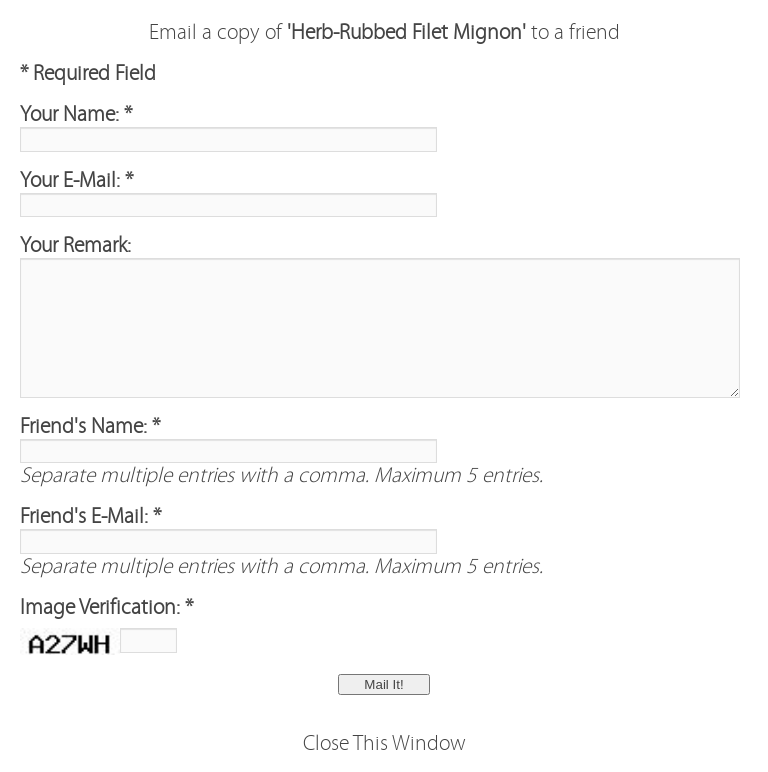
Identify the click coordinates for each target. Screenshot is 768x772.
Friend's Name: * (90, 426)
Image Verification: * (106, 607)
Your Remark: (75, 245)
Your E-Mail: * (76, 180)
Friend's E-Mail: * (90, 516)
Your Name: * (76, 114)
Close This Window (384, 743)
